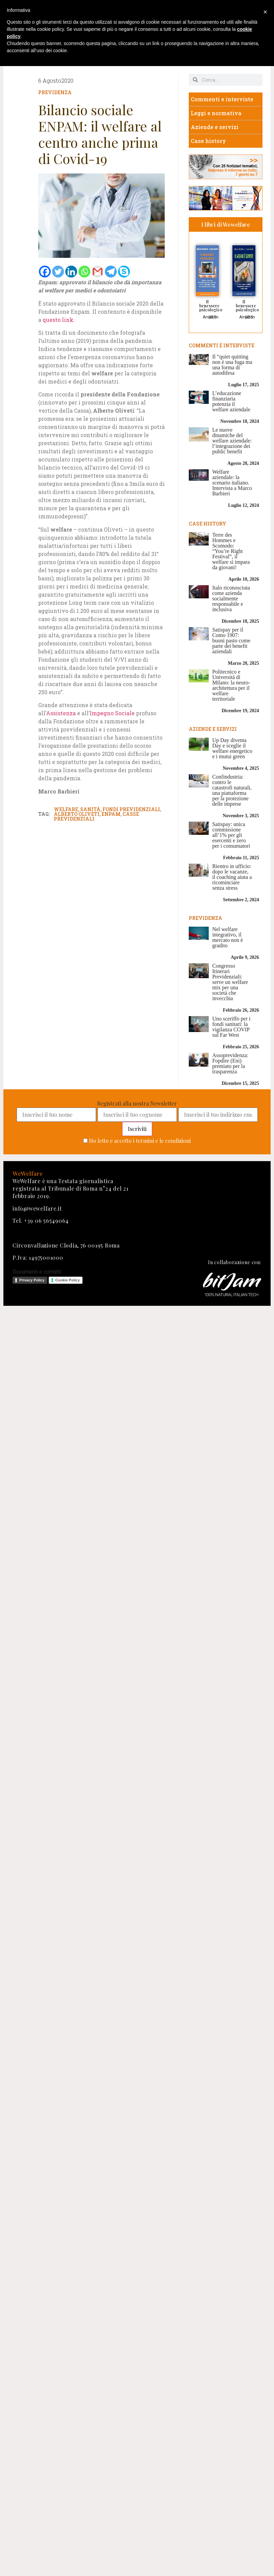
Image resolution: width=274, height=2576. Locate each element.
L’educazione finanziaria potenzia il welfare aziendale (231, 401)
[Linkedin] (71, 271)
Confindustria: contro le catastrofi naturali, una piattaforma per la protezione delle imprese (231, 790)
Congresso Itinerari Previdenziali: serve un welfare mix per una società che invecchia (230, 982)
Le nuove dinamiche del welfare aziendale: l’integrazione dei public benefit (232, 440)
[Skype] (124, 271)
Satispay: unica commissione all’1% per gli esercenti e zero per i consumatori (231, 835)
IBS (213, 317)
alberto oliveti (76, 814)
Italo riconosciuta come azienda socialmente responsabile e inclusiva (231, 598)
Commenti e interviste (222, 99)
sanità (90, 809)
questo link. (59, 319)
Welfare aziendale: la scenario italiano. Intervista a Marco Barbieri (232, 482)
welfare (66, 809)
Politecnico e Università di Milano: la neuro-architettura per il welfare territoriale (231, 685)
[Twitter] (58, 271)
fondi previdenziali (131, 809)
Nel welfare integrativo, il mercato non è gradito (227, 937)
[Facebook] (45, 271)
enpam (110, 814)
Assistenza (61, 713)
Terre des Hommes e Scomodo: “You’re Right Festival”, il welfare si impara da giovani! (231, 551)
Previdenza (55, 92)
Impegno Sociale (112, 713)
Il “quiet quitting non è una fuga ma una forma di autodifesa (232, 365)
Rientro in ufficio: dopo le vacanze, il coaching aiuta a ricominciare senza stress (232, 877)
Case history (208, 140)
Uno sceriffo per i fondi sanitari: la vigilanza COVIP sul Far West (231, 1027)
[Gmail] (98, 271)
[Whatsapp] (84, 271)
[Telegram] (111, 271)
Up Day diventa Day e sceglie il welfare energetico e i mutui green (232, 748)
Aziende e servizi (214, 126)
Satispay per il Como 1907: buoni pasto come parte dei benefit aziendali (231, 640)
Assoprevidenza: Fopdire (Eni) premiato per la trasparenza (230, 1063)
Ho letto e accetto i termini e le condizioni (140, 1140)
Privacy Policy (32, 1280)
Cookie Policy (67, 1280)
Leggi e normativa (216, 113)
